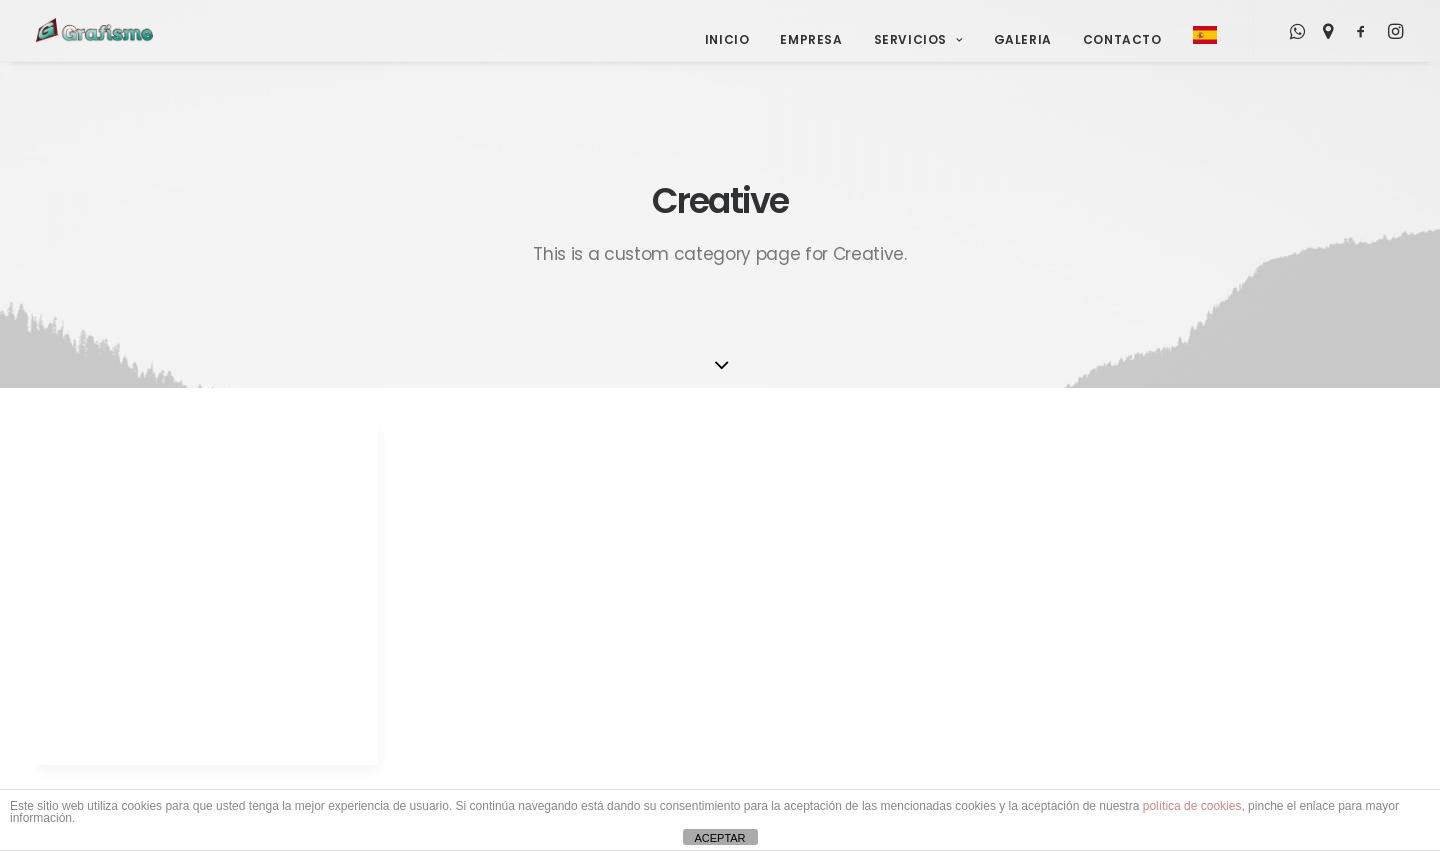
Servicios (918, 39)
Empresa (811, 39)
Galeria (1023, 39)
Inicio (727, 39)
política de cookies (1192, 806)
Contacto (1122, 39)
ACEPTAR (719, 838)
